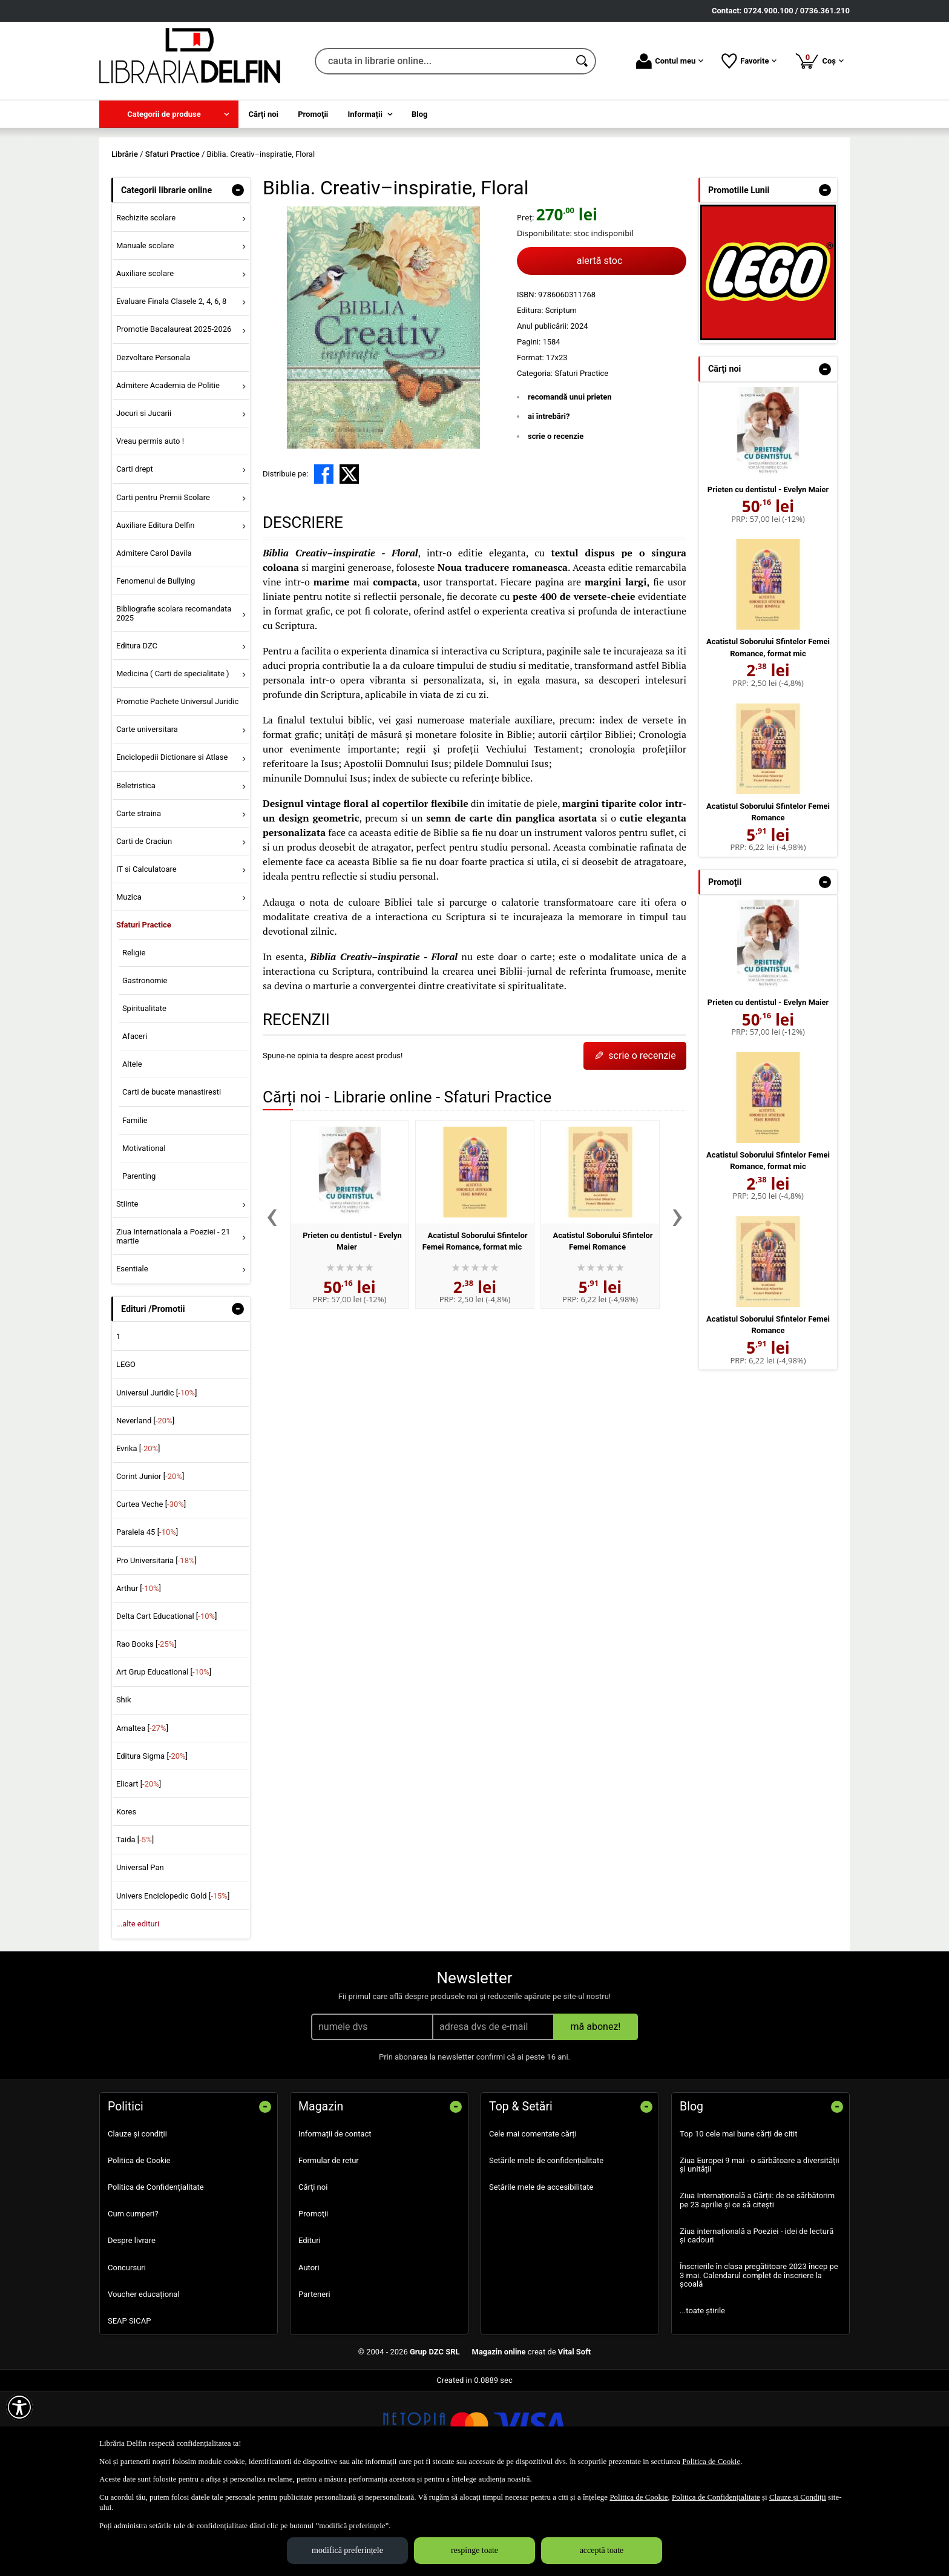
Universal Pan (140, 1955)
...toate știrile (702, 2397)
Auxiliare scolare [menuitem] (145, 361)
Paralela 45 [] (147, 1619)
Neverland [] (145, 1507)
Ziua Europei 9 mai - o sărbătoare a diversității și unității (759, 2252)
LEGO (126, 1452)
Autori (309, 2354)
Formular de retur (328, 2247)
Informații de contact (335, 2220)
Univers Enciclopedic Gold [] (172, 1983)
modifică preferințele (347, 2550)
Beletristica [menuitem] (136, 872)
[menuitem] (168, 114)
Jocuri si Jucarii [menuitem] (143, 500)
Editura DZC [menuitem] (136, 732)
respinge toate (474, 2550)
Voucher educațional (144, 2381)
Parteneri (314, 2381)
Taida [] (135, 1927)
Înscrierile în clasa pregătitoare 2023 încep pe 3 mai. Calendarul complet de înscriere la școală (759, 2363)
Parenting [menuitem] (139, 1263)
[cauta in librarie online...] (442, 61)
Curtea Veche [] (151, 1591)
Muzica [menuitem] (129, 984)
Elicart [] (138, 1871)
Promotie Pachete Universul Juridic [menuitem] (177, 788)
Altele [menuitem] (132, 1151)
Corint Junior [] (150, 1563)
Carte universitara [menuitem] (147, 817)
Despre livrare (132, 2328)
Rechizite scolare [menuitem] (146, 304)
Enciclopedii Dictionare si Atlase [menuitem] (172, 844)
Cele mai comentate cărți (533, 2220)
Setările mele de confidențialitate (546, 2247)
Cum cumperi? (133, 2301)
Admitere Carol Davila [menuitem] (154, 640)
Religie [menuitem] (134, 1039)
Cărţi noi (312, 2274)
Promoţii (313, 2301)
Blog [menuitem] (420, 114)
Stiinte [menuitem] (127, 1291)
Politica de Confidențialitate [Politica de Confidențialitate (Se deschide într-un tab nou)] (716, 2497)
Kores (126, 1899)
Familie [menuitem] (135, 1207)
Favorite (749, 61)
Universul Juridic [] (156, 1479)
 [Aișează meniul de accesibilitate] (19, 2407)
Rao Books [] (146, 1731)
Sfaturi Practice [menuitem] (143, 1012)
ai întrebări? (549, 504)
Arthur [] (138, 1675)
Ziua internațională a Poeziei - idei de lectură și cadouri (756, 2322)
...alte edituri (137, 2010)
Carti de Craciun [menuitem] (144, 928)
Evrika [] (138, 1535)
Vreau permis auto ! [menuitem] (150, 528)
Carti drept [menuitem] (134, 556)
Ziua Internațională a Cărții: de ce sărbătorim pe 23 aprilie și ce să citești (757, 2287)
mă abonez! (596, 2114)
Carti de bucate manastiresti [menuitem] (171, 1179)
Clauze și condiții (137, 2220)
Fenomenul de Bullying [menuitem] (155, 668)
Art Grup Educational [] (163, 1759)
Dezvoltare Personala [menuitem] (153, 444)
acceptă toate (602, 2550)
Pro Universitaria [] (156, 1647)
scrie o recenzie (555, 523)
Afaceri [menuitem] (134, 1123)
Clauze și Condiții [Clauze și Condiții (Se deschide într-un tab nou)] (797, 2497)
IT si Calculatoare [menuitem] (146, 956)
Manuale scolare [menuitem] (145, 332)
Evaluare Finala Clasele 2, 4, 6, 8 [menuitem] (171, 389)
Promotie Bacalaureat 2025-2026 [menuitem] (173, 416)
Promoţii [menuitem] (313, 114)
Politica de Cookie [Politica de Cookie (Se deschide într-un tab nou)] (711, 2461)
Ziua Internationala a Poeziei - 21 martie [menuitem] (173, 1323)
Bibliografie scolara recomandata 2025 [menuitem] (174, 701)
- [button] (237, 277)
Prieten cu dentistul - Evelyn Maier (768, 576)
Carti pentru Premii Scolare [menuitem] (163, 584)
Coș (819, 60)
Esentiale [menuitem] (132, 1355)
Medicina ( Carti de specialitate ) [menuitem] (172, 760)
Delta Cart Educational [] (166, 1703)
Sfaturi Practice (581, 460)
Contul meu (669, 61)
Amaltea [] (142, 1815)
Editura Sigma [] (152, 1843)
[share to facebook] (323, 562)
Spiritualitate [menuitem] (144, 1095)
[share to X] (349, 562)
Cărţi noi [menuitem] (263, 114)
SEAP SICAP (129, 2408)
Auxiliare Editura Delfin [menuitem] (155, 612)
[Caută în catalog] (583, 61)
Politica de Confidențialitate (156, 2274)
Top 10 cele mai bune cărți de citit (739, 2220)
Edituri (309, 2328)
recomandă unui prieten (570, 484)
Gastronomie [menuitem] (145, 1067)
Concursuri (127, 2354)
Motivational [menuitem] (144, 1235)
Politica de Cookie (139, 2247)
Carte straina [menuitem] (138, 900)
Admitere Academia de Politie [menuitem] (168, 472)
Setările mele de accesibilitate (541, 2274)
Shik (123, 1787)
